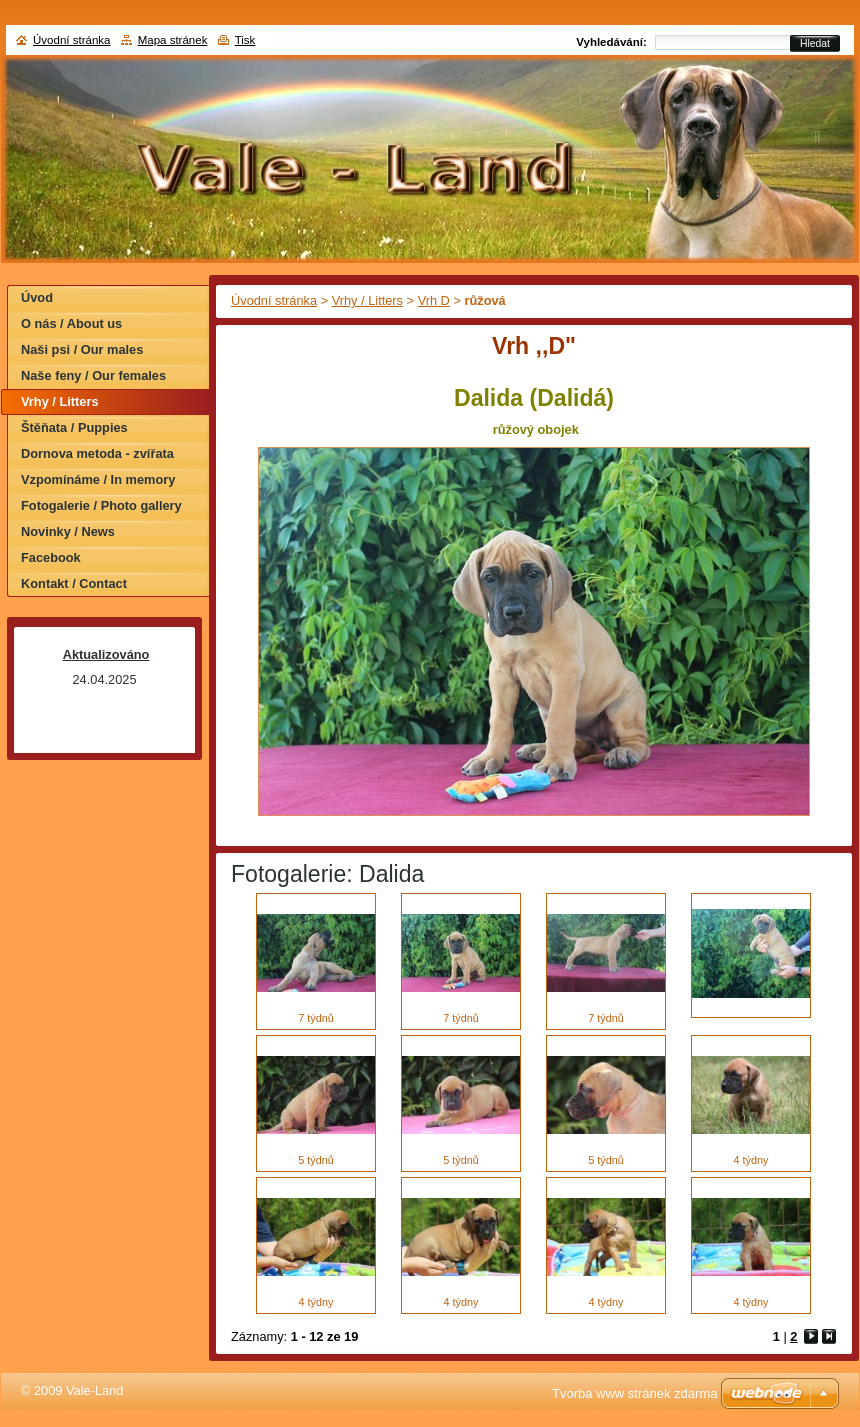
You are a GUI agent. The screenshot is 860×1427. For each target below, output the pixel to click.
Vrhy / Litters (367, 300)
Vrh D (434, 300)
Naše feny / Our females (93, 375)
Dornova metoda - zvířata (97, 453)
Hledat (815, 43)
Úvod (37, 297)
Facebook (51, 557)
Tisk (245, 40)
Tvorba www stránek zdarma (634, 1393)
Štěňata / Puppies (74, 427)
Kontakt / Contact (74, 583)
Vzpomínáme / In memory (98, 479)
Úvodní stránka (274, 300)
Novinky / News (68, 531)
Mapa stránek (173, 40)
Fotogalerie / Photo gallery (101, 505)
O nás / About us (71, 323)
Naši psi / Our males (82, 349)
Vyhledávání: (611, 42)
